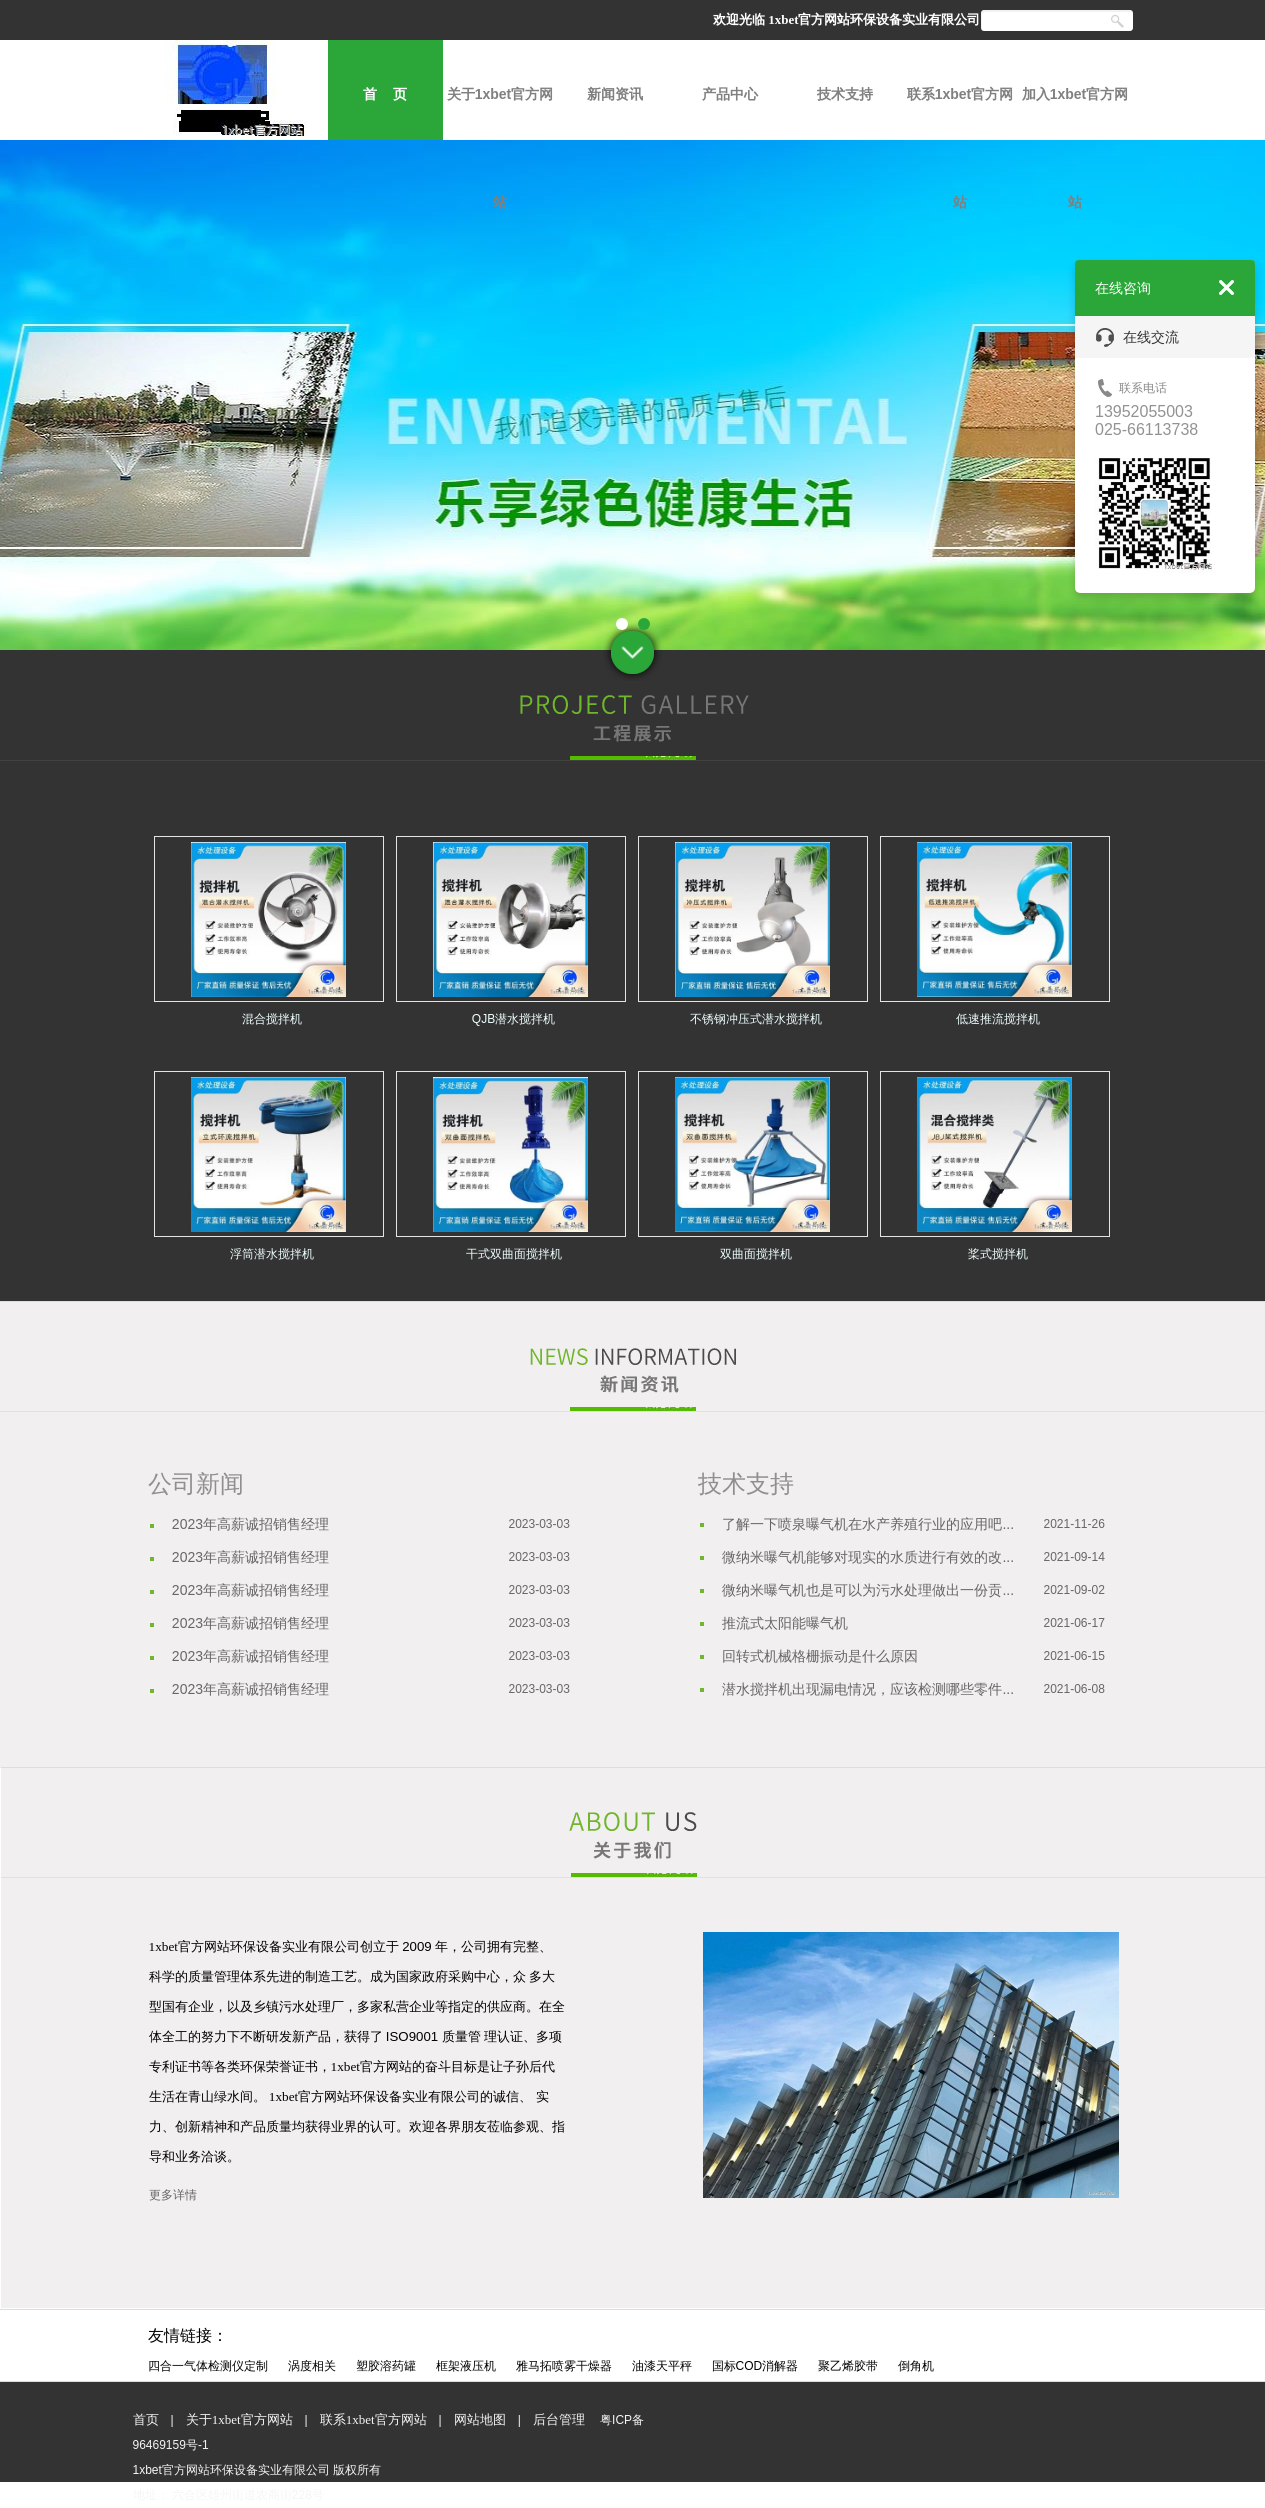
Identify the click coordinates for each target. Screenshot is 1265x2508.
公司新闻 (196, 1483)
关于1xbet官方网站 (500, 113)
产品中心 (730, 94)
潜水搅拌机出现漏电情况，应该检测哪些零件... (868, 1689)
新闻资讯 (615, 94)
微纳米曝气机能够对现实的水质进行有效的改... (868, 1557)
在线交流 (1137, 338)
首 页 (385, 94)
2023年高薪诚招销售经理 (250, 1524)
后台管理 (559, 2419)
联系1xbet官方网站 (960, 113)
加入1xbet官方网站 (1075, 113)
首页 (146, 2419)
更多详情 (173, 2195)
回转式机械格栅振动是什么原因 (820, 1656)
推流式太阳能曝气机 (785, 1623)
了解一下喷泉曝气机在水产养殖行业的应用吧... (868, 1524)
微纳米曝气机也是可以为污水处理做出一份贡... (868, 1590)
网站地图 (480, 2419)
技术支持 (845, 94)
